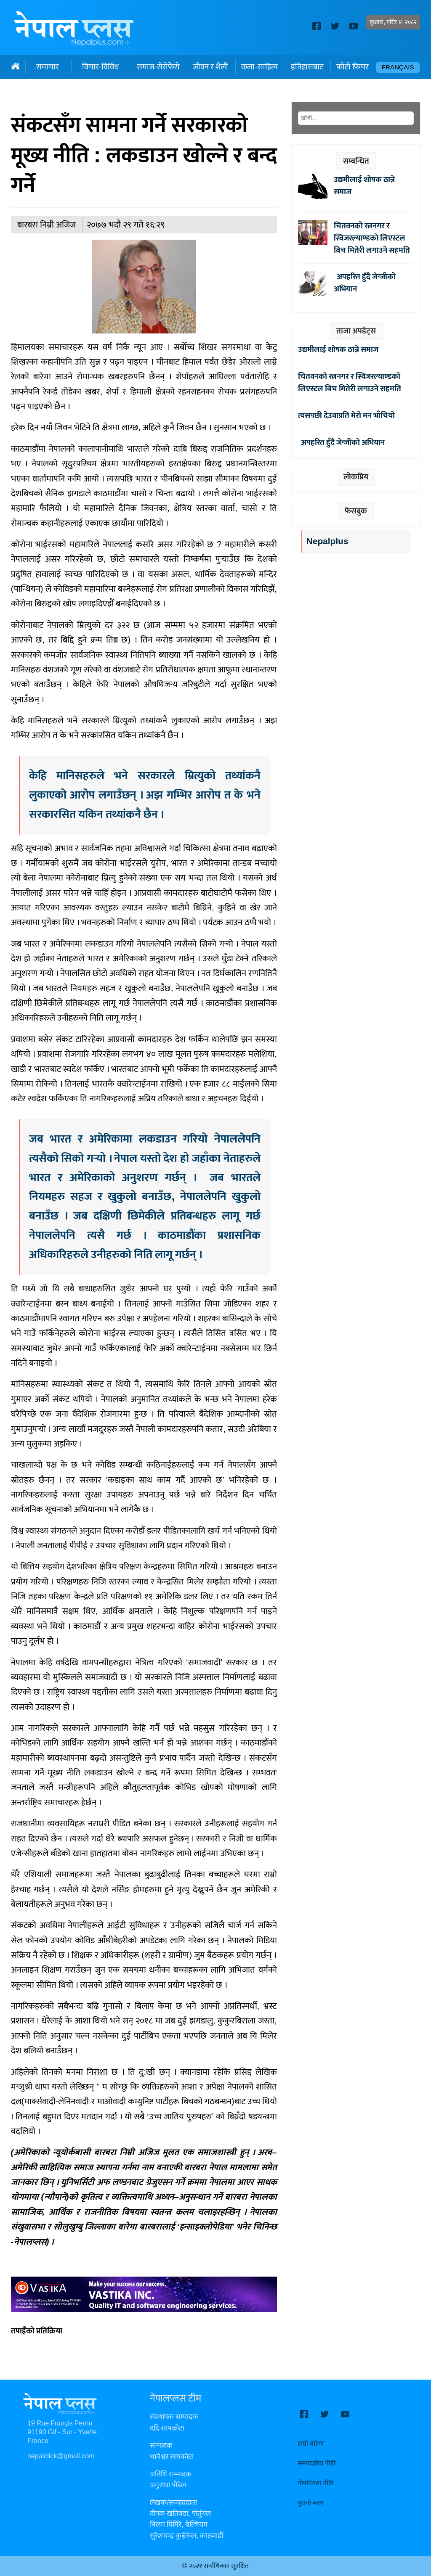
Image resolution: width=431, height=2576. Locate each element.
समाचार (47, 67)
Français (398, 67)
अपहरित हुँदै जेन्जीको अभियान (365, 283)
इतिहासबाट (307, 67)
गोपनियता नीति (316, 2483)
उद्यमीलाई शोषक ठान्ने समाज (364, 185)
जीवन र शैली (210, 67)
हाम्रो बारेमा (311, 2443)
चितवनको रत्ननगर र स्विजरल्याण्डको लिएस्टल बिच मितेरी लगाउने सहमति (372, 238)
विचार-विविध (100, 67)
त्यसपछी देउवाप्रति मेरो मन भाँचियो (346, 415)
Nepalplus (327, 541)
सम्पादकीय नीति (317, 2463)
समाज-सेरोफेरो (158, 67)
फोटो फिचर (352, 67)
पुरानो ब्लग (310, 2503)
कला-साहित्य (259, 67)
